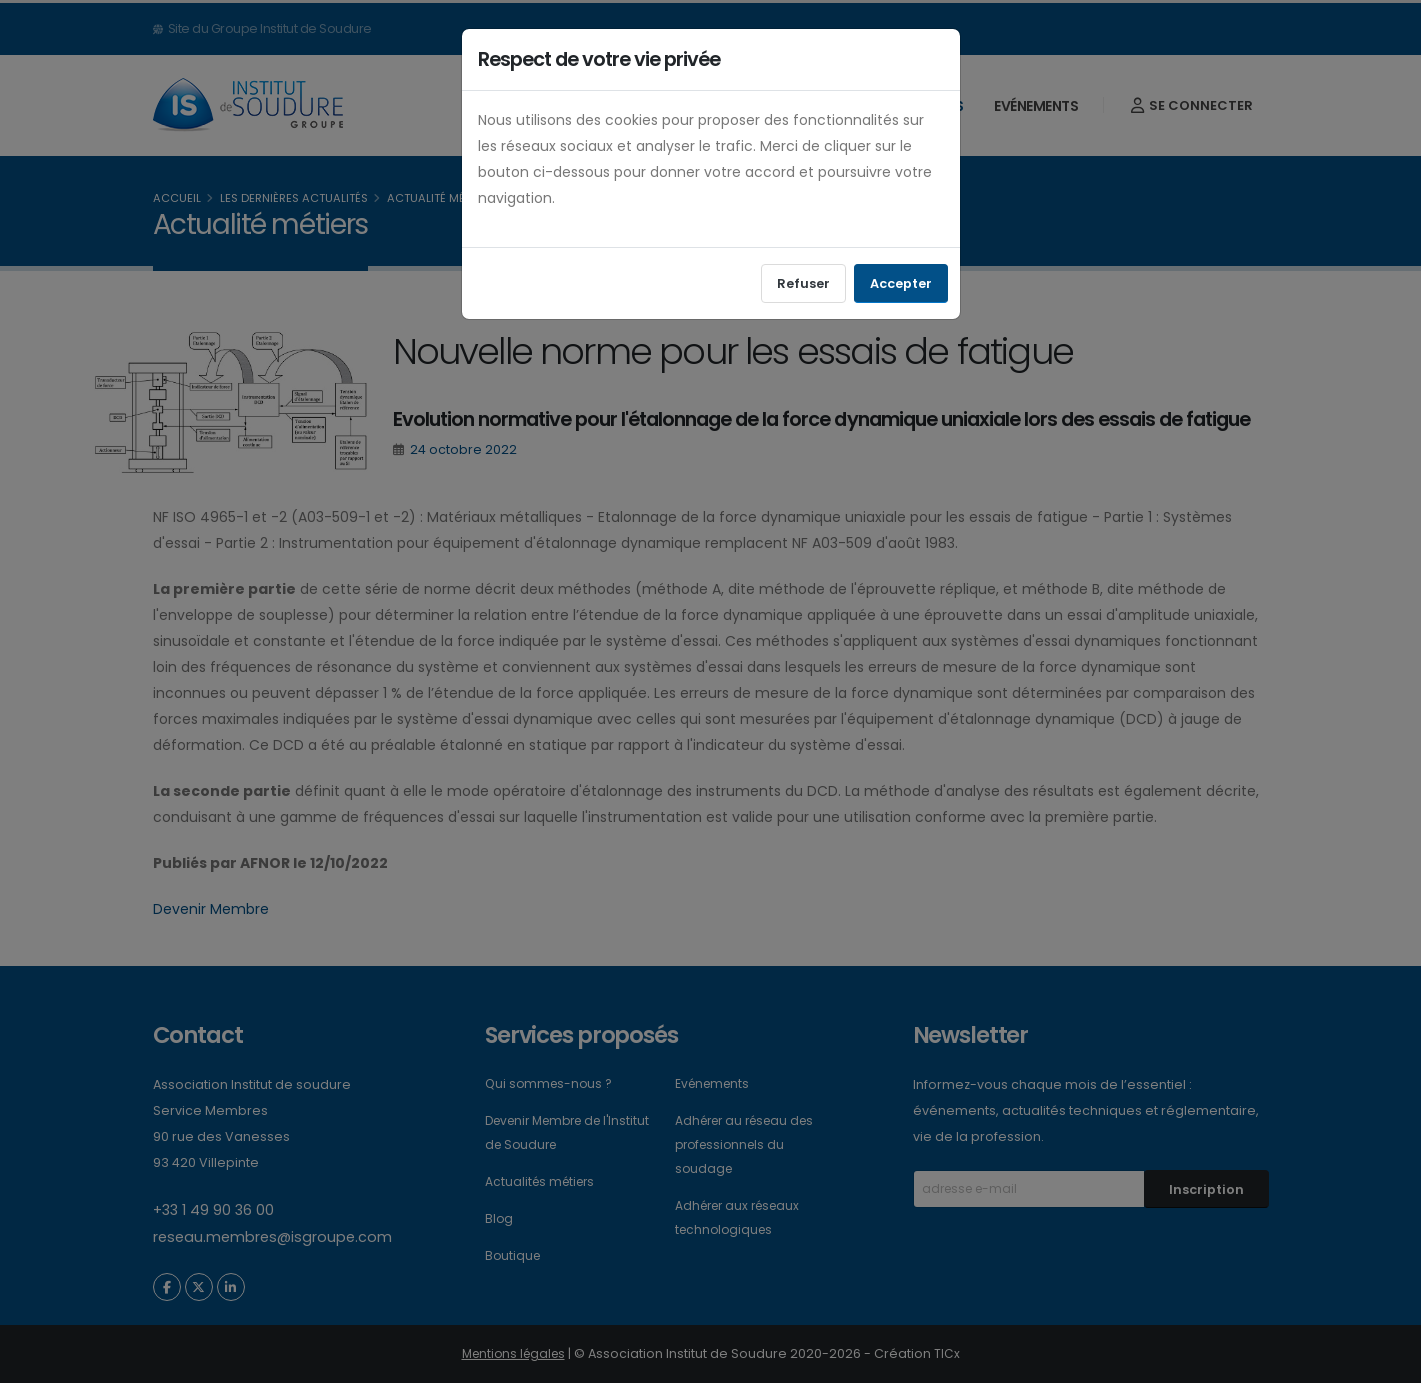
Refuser (803, 283)
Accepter (901, 283)
